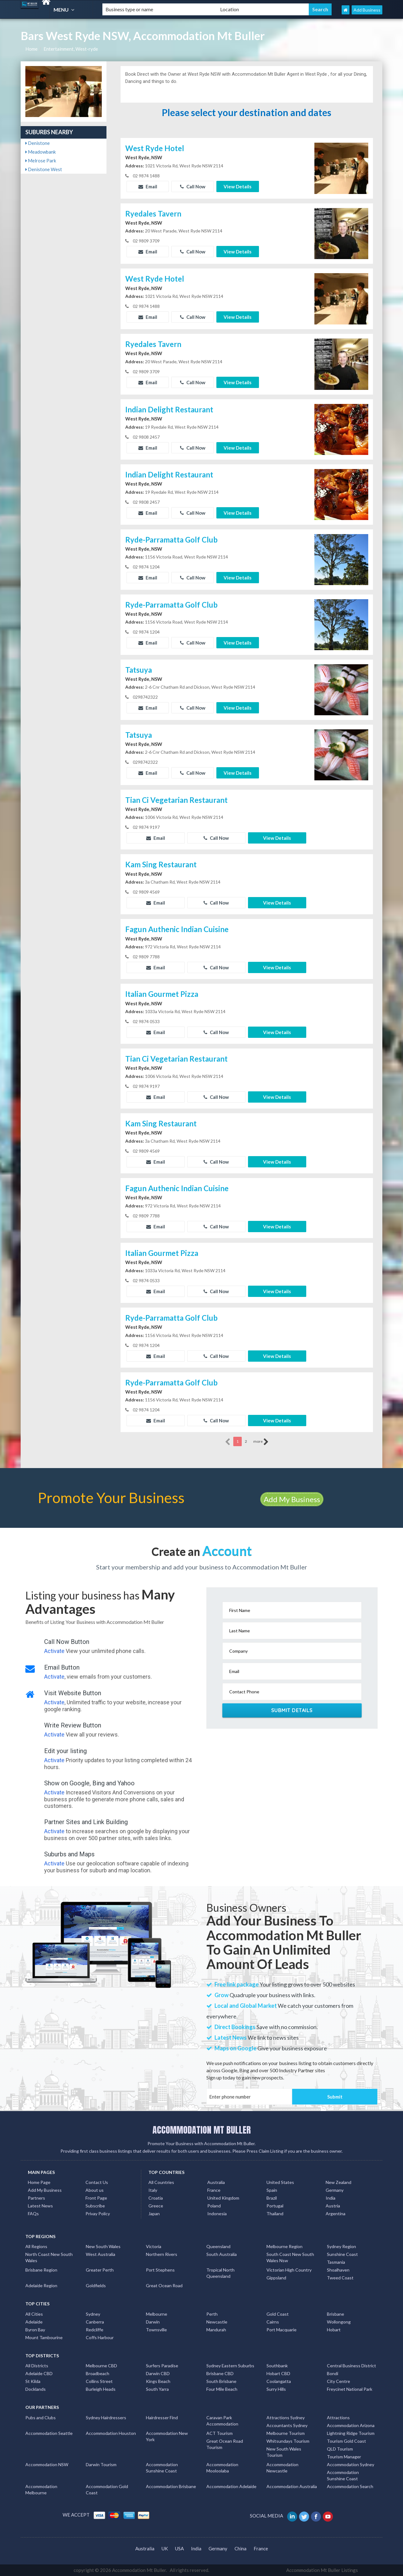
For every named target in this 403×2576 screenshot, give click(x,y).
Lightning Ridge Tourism (351, 2433)
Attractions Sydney (285, 2417)
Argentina (335, 2213)
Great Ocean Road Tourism (224, 2444)
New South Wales (103, 2246)
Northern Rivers (161, 2254)
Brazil (271, 2198)
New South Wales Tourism (283, 2452)
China (240, 2548)
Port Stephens (160, 2269)
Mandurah (216, 2329)
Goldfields (96, 2285)
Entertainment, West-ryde (71, 49)
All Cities (34, 2314)
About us (94, 2190)
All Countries (161, 2182)
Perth (212, 2314)
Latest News (40, 2205)
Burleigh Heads (101, 2389)
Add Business (367, 10)
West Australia (100, 2254)
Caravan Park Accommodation (222, 2420)
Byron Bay (35, 2329)
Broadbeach (97, 2373)
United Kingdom (223, 2198)
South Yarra (157, 2389)
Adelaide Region (41, 2285)
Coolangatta (278, 2381)
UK (165, 2548)
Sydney (93, 2314)
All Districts (36, 2365)
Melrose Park (40, 160)
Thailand (274, 2213)
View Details (237, 186)
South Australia (221, 2254)
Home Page (39, 2182)
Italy (152, 2190)
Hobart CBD (278, 2373)
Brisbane (335, 2314)
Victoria (153, 2246)
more (261, 1442)
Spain (271, 2190)
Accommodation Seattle (49, 2433)
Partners (36, 2198)
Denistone (37, 143)
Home (31, 49)
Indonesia (217, 2213)
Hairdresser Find (162, 2417)
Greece (155, 2205)
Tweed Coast (340, 2277)
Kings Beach (158, 2381)
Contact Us (96, 2182)
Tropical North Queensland (220, 2273)
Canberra (95, 2321)
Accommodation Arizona (351, 2425)
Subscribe (95, 2205)
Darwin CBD (158, 2373)
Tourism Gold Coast (346, 2441)
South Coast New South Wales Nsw (290, 2257)
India (330, 2198)
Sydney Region (341, 2246)
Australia (216, 2182)
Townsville (156, 2329)
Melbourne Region (284, 2246)
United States (280, 2182)
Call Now (192, 186)
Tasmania (336, 2262)
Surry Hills (276, 2389)
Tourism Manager (344, 2456)
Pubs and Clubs (40, 2417)
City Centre (338, 2381)
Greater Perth (100, 2269)
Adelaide (34, 2321)
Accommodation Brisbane (171, 2486)
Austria (333, 2205)
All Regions (36, 2246)
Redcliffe (94, 2329)
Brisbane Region (41, 2269)
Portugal (274, 2205)
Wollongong (339, 2321)
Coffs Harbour (100, 2337)
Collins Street (99, 2381)
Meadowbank (40, 152)
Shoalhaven (338, 2269)
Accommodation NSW (46, 2464)
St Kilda (32, 2381)
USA (179, 2548)
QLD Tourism (340, 2448)
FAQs (33, 2213)
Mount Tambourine (44, 2337)
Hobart (334, 2329)
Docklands (35, 2389)
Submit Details (292, 1710)
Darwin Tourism (101, 2464)
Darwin (153, 2321)
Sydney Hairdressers (106, 2417)
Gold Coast (277, 2314)
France (213, 2190)
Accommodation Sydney (350, 2464)
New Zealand (338, 2182)
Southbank (277, 2365)
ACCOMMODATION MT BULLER (201, 2129)
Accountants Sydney (286, 2425)
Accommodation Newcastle (282, 2467)
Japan (154, 2213)
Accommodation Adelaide (231, 2486)
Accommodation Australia (291, 2486)
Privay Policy (97, 2213)
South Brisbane (221, 2381)
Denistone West (43, 169)
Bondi (332, 2373)
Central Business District (351, 2365)
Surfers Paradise (162, 2365)
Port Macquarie (281, 2329)
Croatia (155, 2198)
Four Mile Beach (221, 2389)
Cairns (272, 2321)
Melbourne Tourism (285, 2433)
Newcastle (216, 2321)
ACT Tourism (219, 2433)
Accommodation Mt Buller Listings (322, 2570)
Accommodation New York (167, 2436)
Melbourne (156, 2314)
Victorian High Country (289, 2269)
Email (147, 186)
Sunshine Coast (342, 2254)
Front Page (96, 2198)
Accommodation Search (350, 2486)
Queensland (218, 2246)
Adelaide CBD (39, 2373)
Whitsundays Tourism (287, 2441)
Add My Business (292, 1499)
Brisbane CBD (220, 2373)
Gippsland (276, 2277)
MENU (65, 10)
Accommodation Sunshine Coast (162, 2467)
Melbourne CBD (101, 2365)
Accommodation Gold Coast (107, 2489)
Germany (335, 2190)
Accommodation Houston (111, 2433)
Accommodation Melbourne (41, 2489)
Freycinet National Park (349, 2389)
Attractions (338, 2417)
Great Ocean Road (164, 2285)
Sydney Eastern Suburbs (230, 2365)
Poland (214, 2205)
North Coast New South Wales (49, 2257)
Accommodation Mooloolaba (222, 2467)
